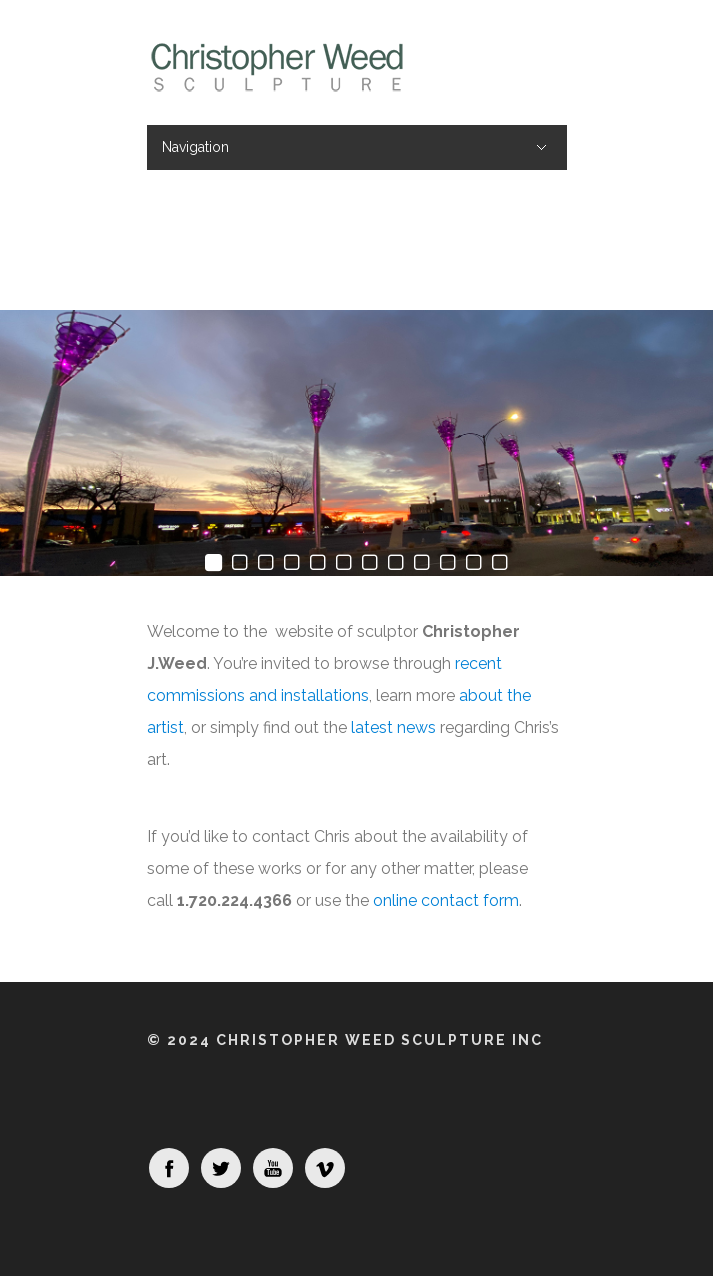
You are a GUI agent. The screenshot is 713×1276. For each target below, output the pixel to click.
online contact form (446, 900)
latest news (393, 727)
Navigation (195, 147)
